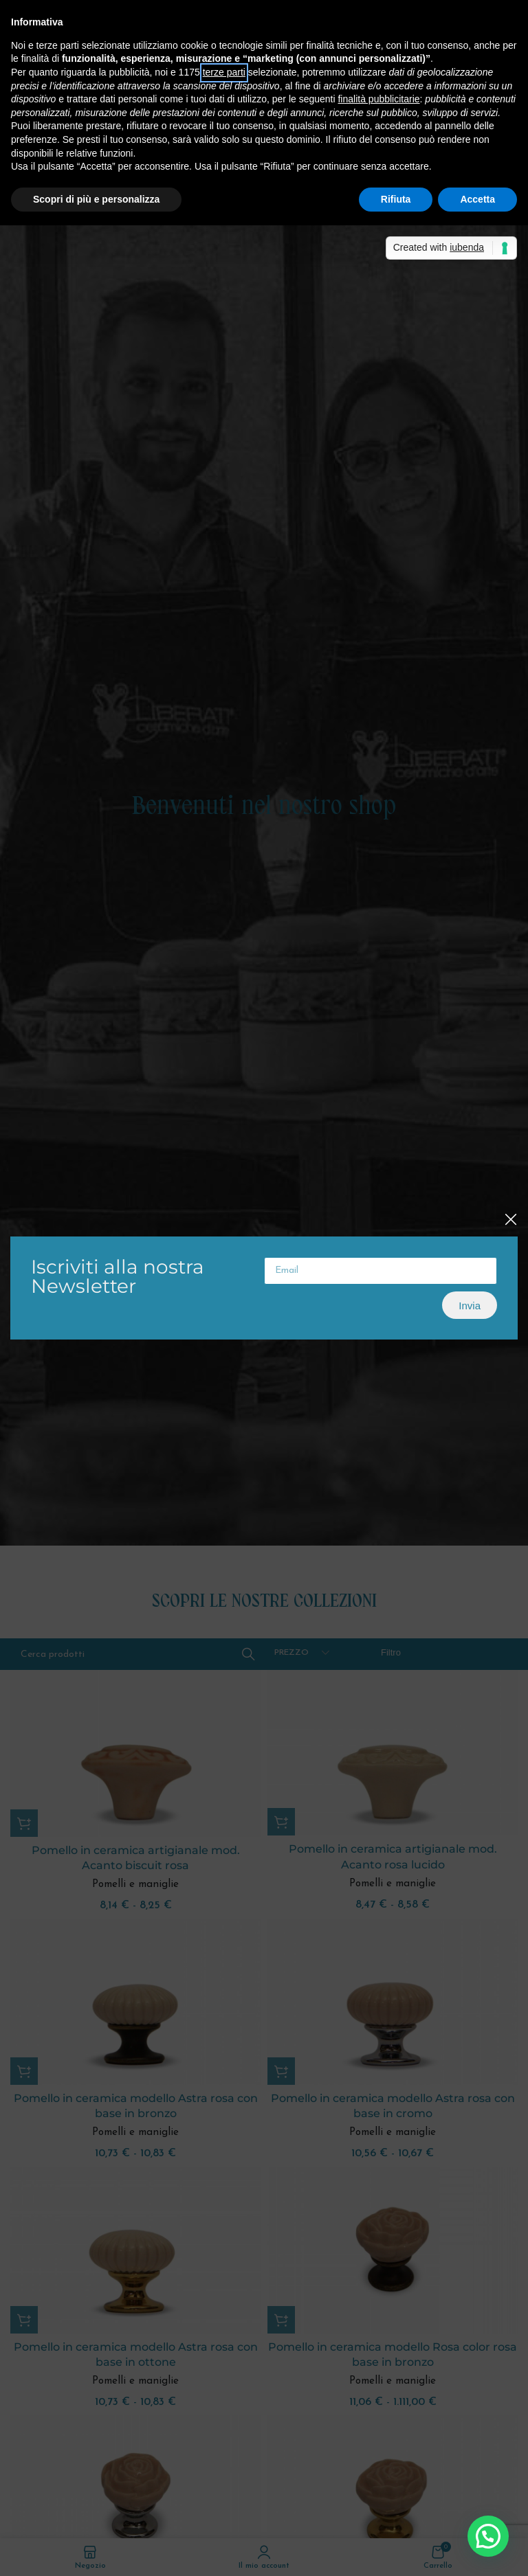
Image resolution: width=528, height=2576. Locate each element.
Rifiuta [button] (396, 199)
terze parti (224, 72)
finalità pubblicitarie (378, 98)
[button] (488, 2536)
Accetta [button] (477, 199)
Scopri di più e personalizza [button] (96, 199)
